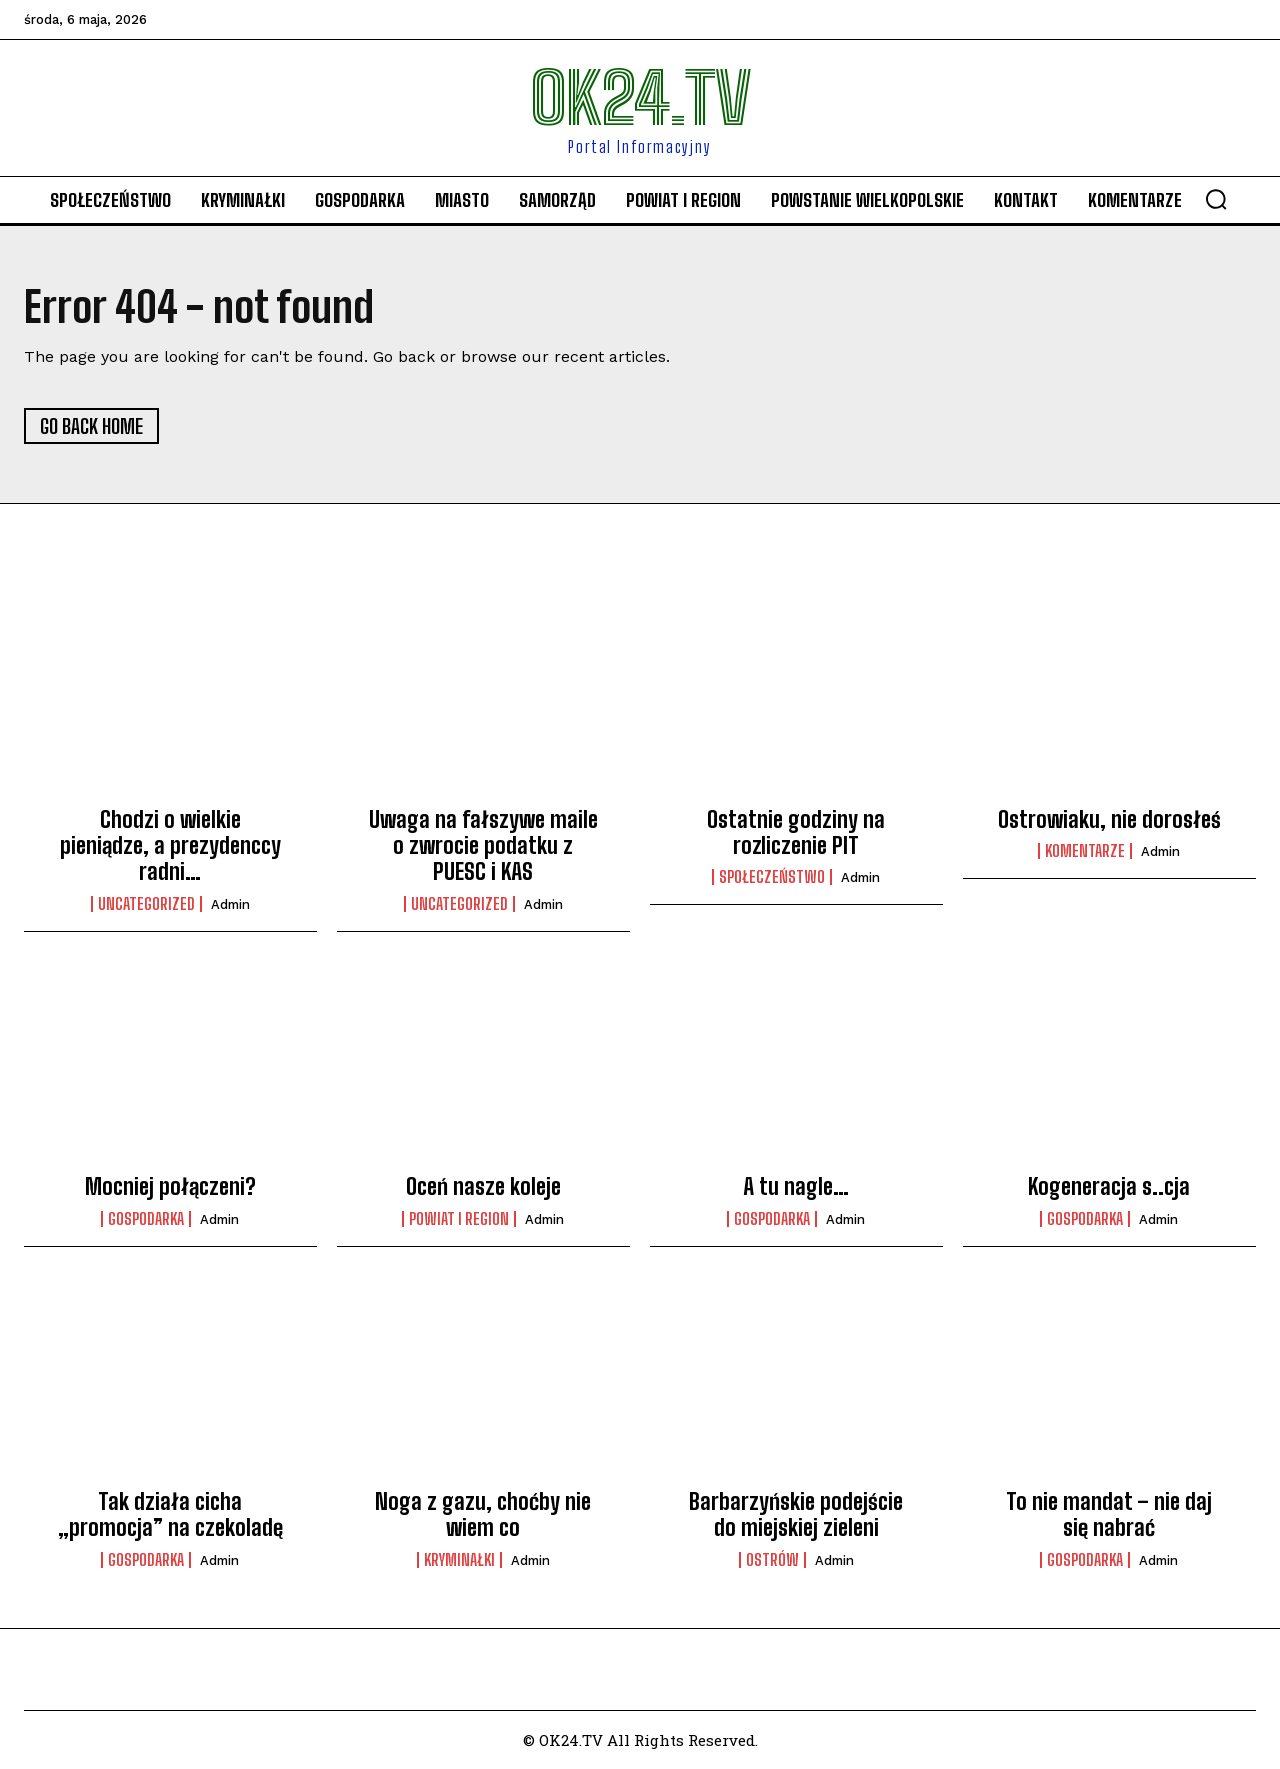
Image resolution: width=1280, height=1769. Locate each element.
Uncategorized (146, 904)
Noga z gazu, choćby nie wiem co (483, 1514)
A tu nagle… (796, 1186)
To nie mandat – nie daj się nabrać (1109, 1514)
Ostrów (772, 1560)
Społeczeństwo (772, 877)
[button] (1216, 199)
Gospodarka (146, 1219)
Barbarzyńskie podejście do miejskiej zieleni (796, 1514)
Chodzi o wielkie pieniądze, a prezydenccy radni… (170, 846)
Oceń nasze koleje (483, 1186)
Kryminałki (459, 1560)
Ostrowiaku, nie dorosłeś (1109, 819)
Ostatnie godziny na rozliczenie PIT (796, 832)
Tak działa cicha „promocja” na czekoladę (170, 1514)
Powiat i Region (459, 1219)
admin (230, 904)
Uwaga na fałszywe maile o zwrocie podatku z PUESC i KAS (483, 846)
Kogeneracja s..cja (1109, 1186)
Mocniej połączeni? (170, 1186)
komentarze (1085, 851)
